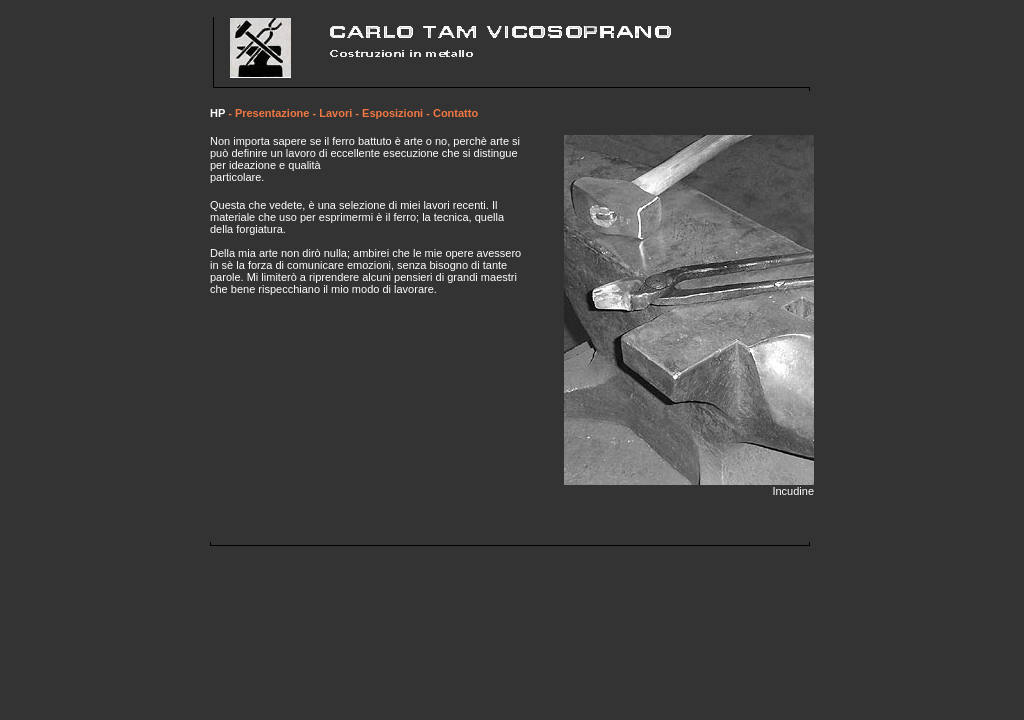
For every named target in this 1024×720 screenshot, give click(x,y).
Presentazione (272, 113)
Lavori (335, 113)
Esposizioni (392, 113)
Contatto (455, 113)
